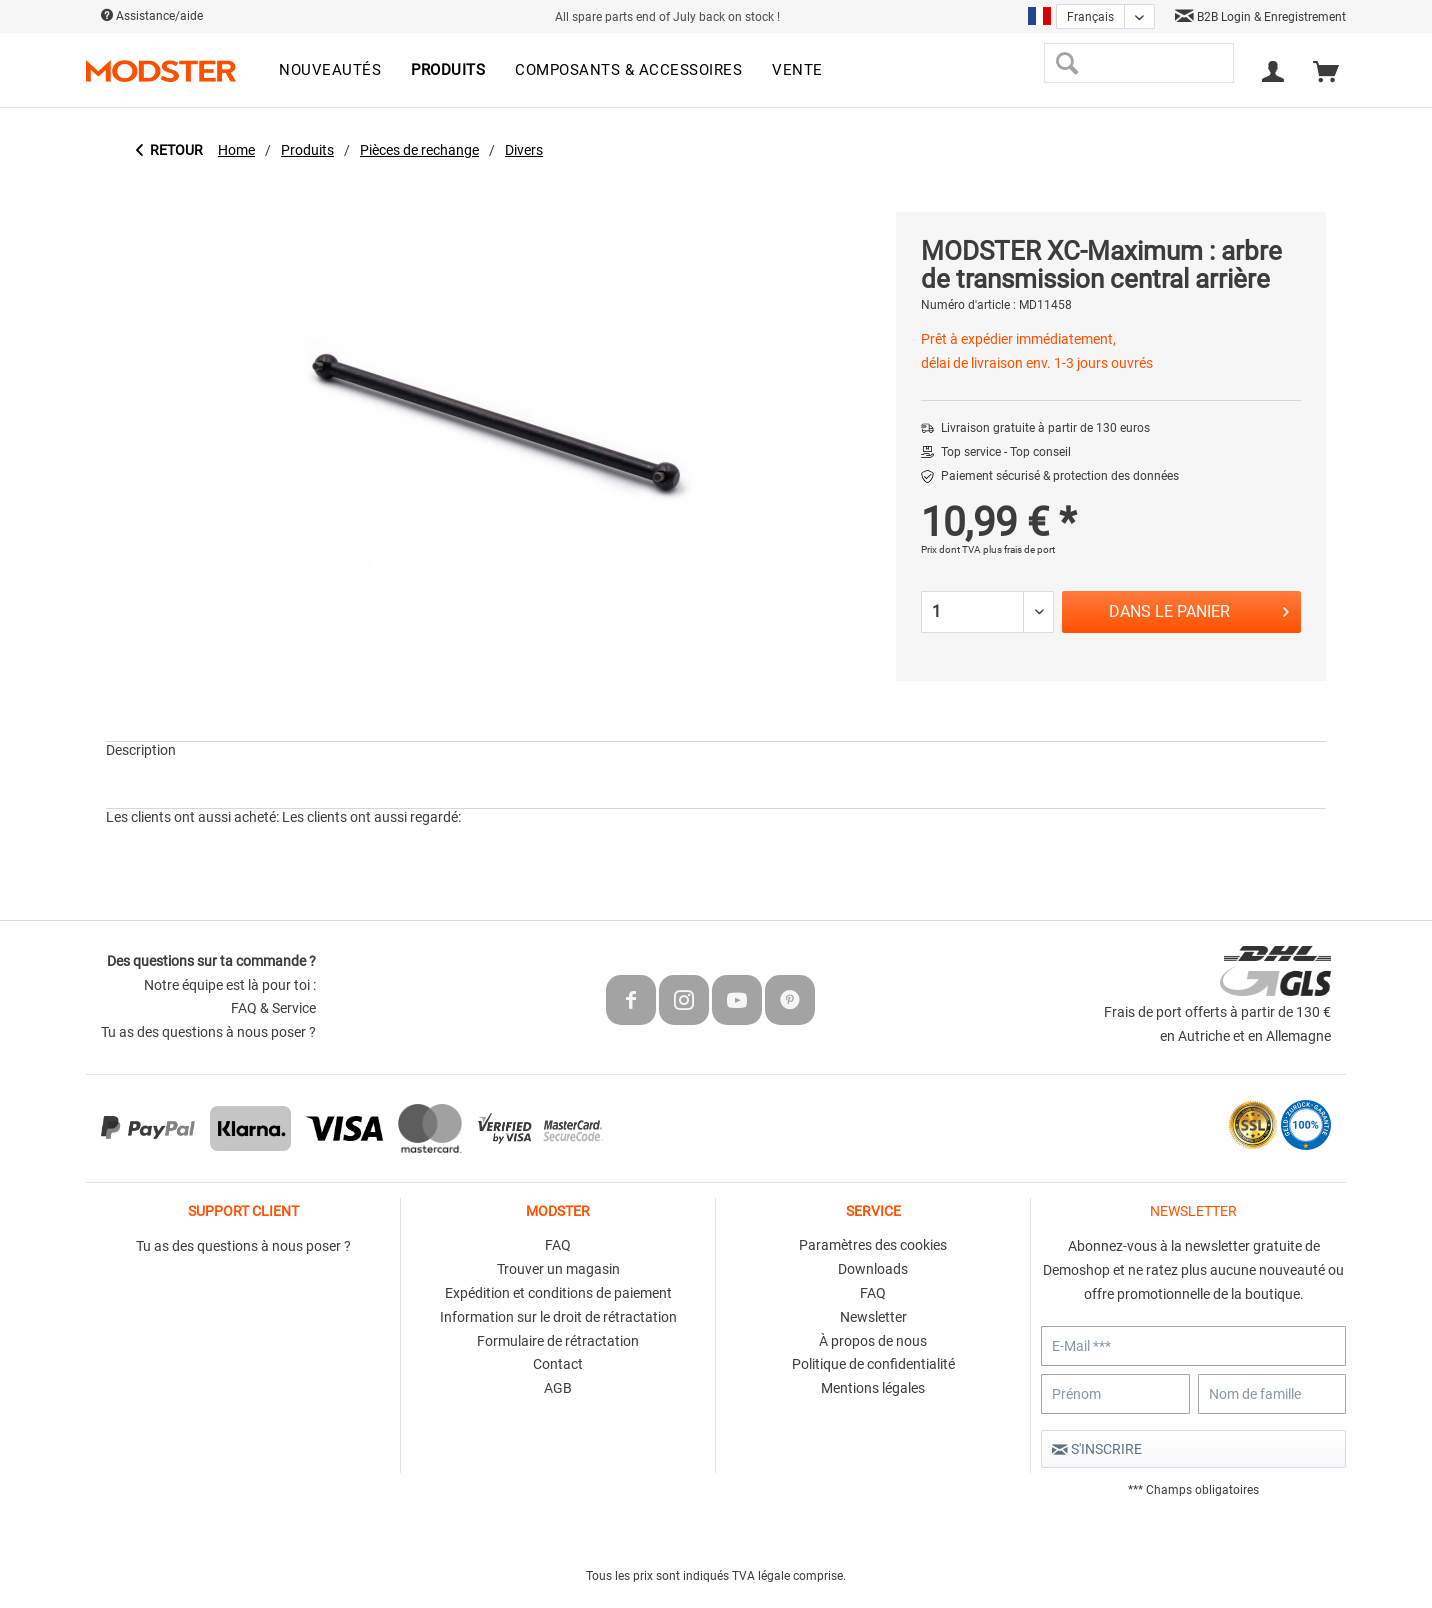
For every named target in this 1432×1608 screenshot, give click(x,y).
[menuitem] (330, 71)
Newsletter (873, 1317)
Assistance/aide (152, 16)
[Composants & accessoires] (628, 71)
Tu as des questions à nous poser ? (208, 1032)
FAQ (558, 1245)
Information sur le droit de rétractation (558, 1317)
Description (141, 750)
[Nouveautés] (330, 71)
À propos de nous (873, 1341)
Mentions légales (873, 1388)
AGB (558, 1388)
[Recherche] (1066, 63)
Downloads (873, 1269)
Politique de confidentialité (873, 1364)
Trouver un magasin (558, 1269)
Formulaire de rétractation (558, 1341)
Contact (558, 1364)
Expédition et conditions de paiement (558, 1293)
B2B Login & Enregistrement (1260, 17)
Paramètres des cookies (873, 1245)
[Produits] (448, 71)
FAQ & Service (273, 1008)
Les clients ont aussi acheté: (192, 817)
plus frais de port (1019, 549)
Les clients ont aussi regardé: (371, 817)
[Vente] (797, 71)
